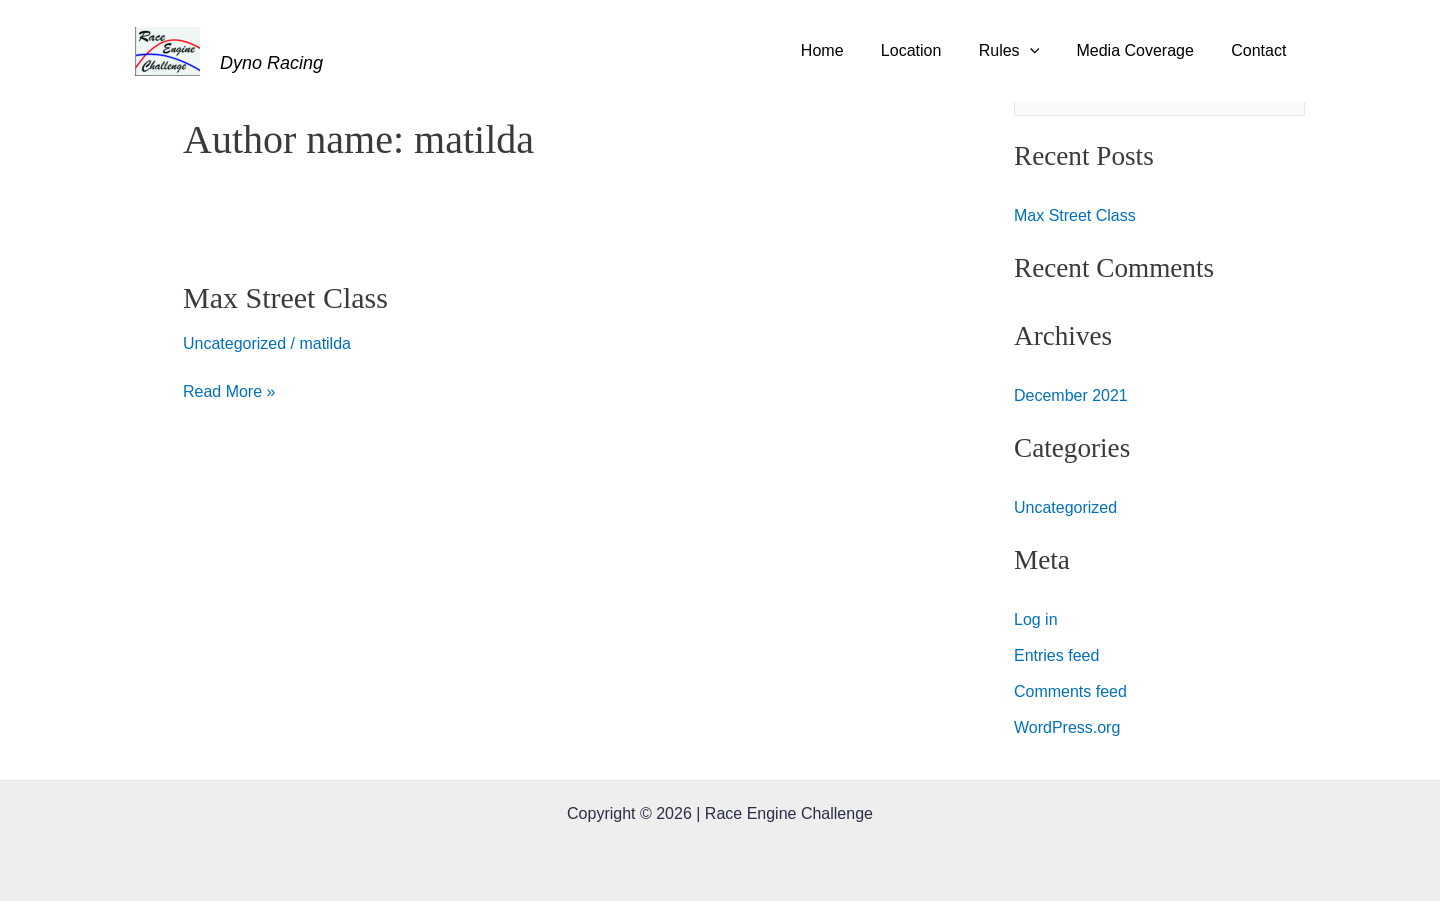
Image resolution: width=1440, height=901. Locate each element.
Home (846, 50)
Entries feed (1056, 655)
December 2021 (1071, 395)
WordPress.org (1067, 727)
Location (929, 50)
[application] (1043, 50)
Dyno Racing (271, 63)
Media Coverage (1142, 50)
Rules (1022, 50)
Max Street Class (285, 297)
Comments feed (1070, 691)
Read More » (229, 389)
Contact (1261, 50)
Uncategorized (234, 343)
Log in (1036, 619)
